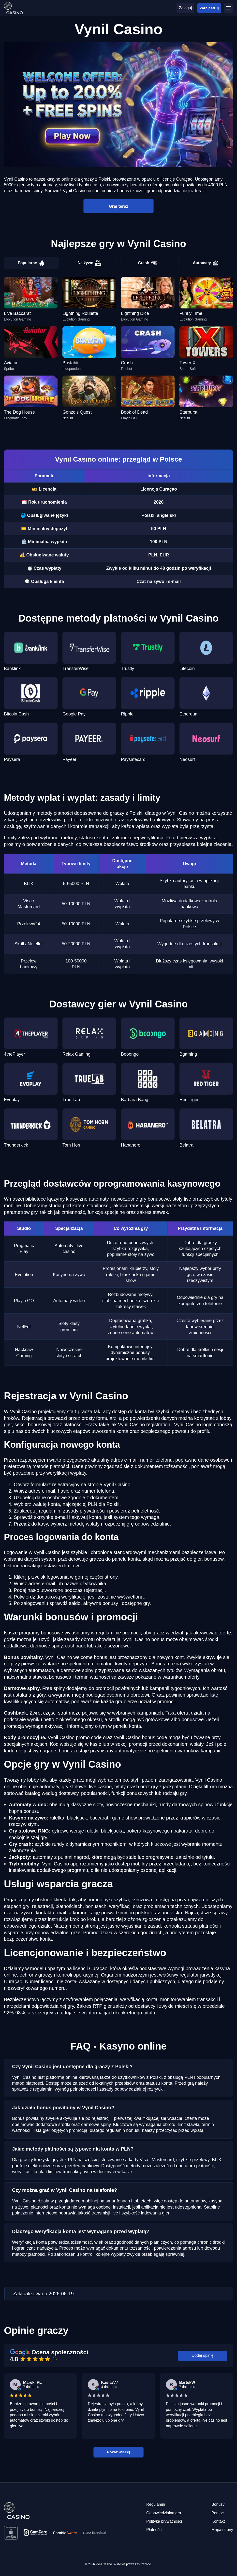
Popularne (31, 263)
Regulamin (155, 2504)
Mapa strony (222, 2530)
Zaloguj (185, 8)
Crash (147, 263)
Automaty (206, 263)
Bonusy (217, 2504)
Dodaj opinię (203, 2355)
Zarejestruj (209, 8)
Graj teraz (118, 206)
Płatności (154, 2530)
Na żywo (89, 263)
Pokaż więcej (118, 2452)
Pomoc (217, 2513)
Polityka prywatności (164, 2521)
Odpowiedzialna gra (163, 2513)
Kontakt (218, 2521)
